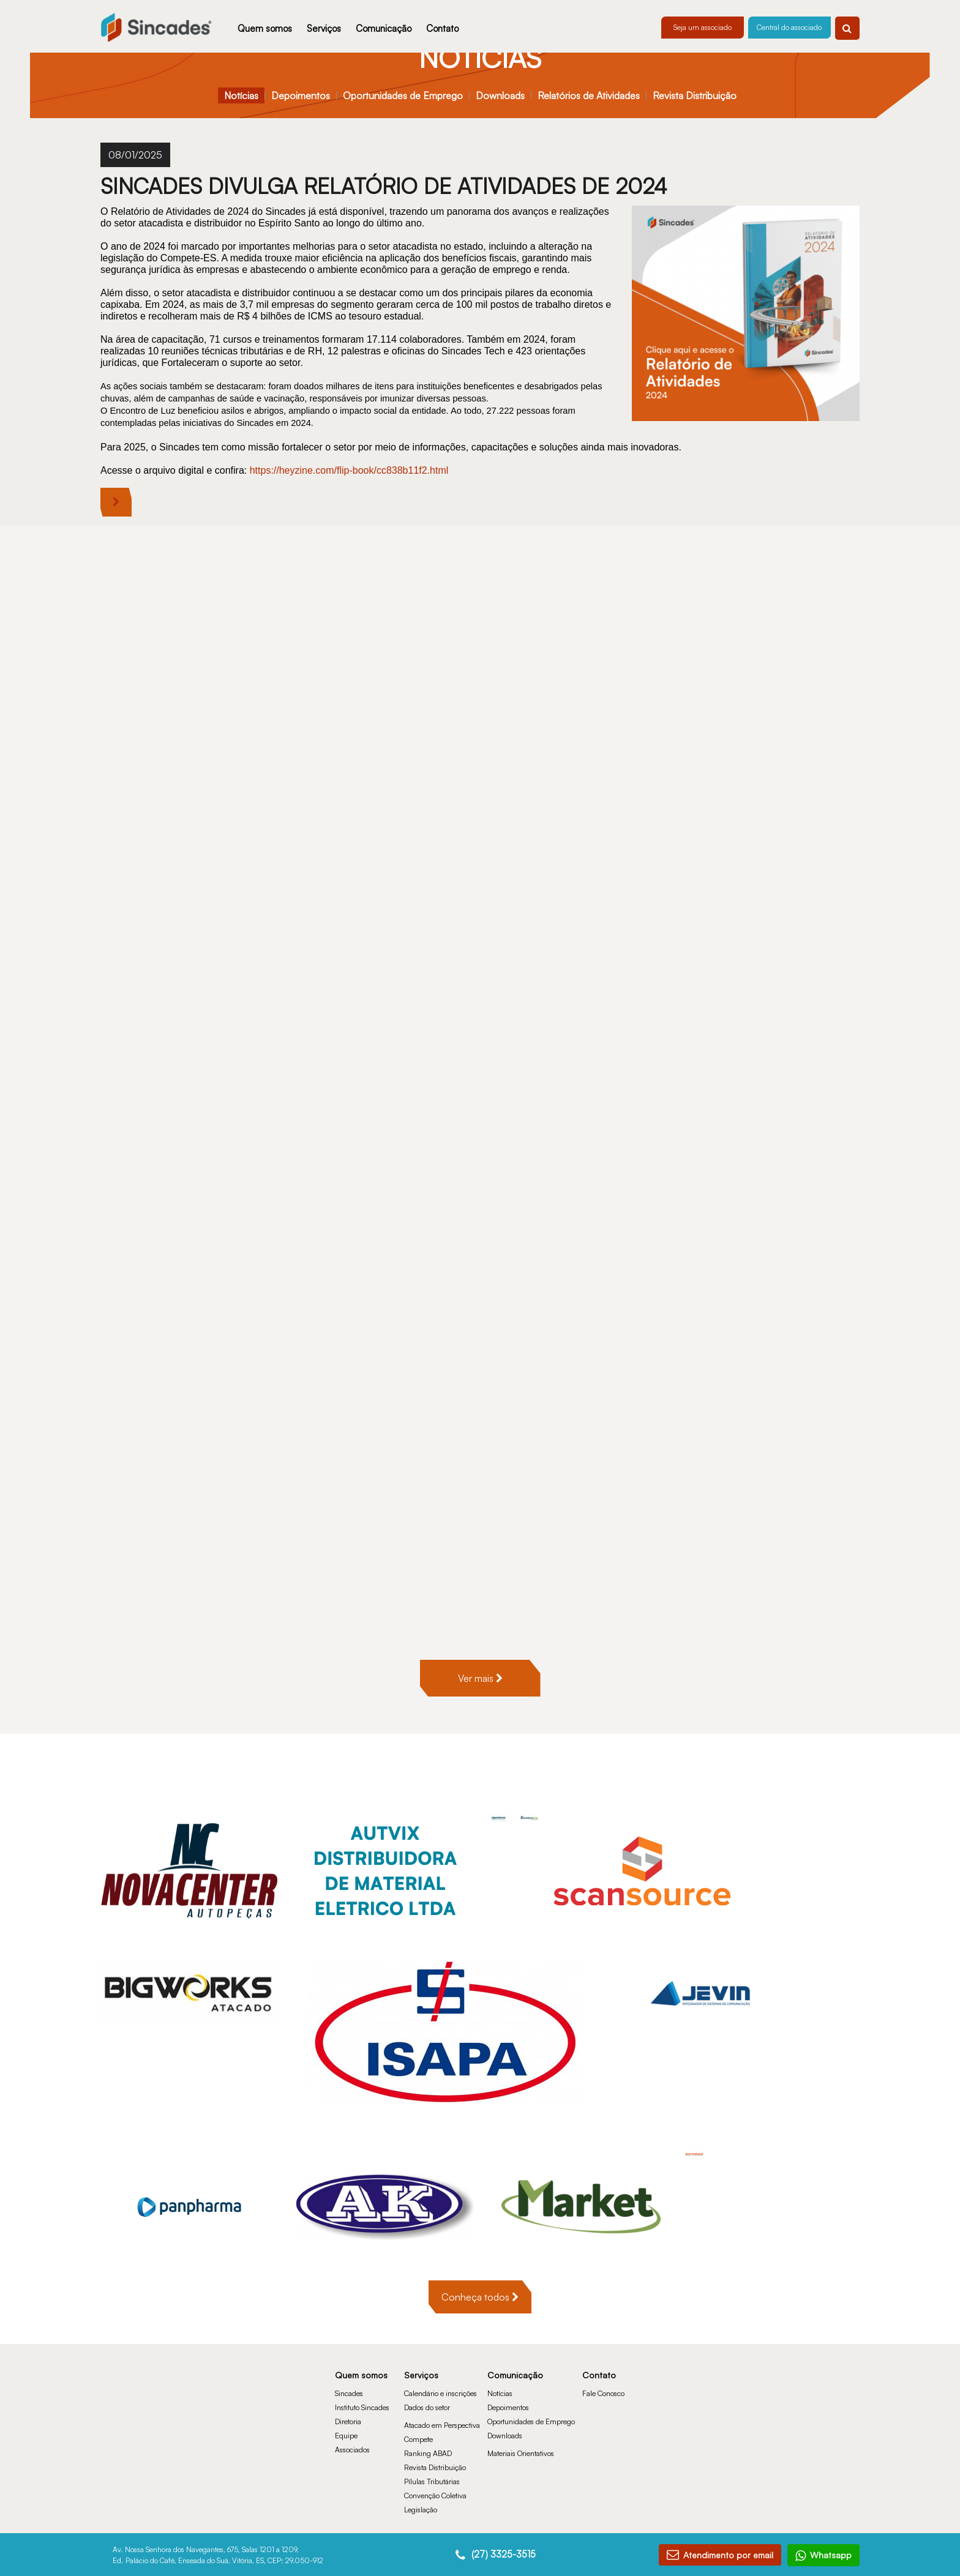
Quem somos (265, 28)
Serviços (324, 28)
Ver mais (480, 1640)
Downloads (500, 95)
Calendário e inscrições (440, 2355)
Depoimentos (300, 95)
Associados (352, 2411)
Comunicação (383, 28)
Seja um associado (702, 27)
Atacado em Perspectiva (442, 2387)
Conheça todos (480, 2259)
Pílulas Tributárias (432, 2443)
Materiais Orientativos (520, 2415)
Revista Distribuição (695, 95)
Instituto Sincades (362, 2369)
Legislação (420, 2471)
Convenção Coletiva (435, 2457)
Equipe (346, 2397)
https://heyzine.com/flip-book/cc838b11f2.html (350, 470)
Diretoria (348, 2383)
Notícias (241, 95)
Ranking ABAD (428, 2415)
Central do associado (789, 27)
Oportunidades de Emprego (403, 95)
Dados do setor (427, 2369)
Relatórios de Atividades (589, 95)
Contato (442, 28)
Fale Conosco (603, 2355)
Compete (418, 2401)
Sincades (349, 2355)
